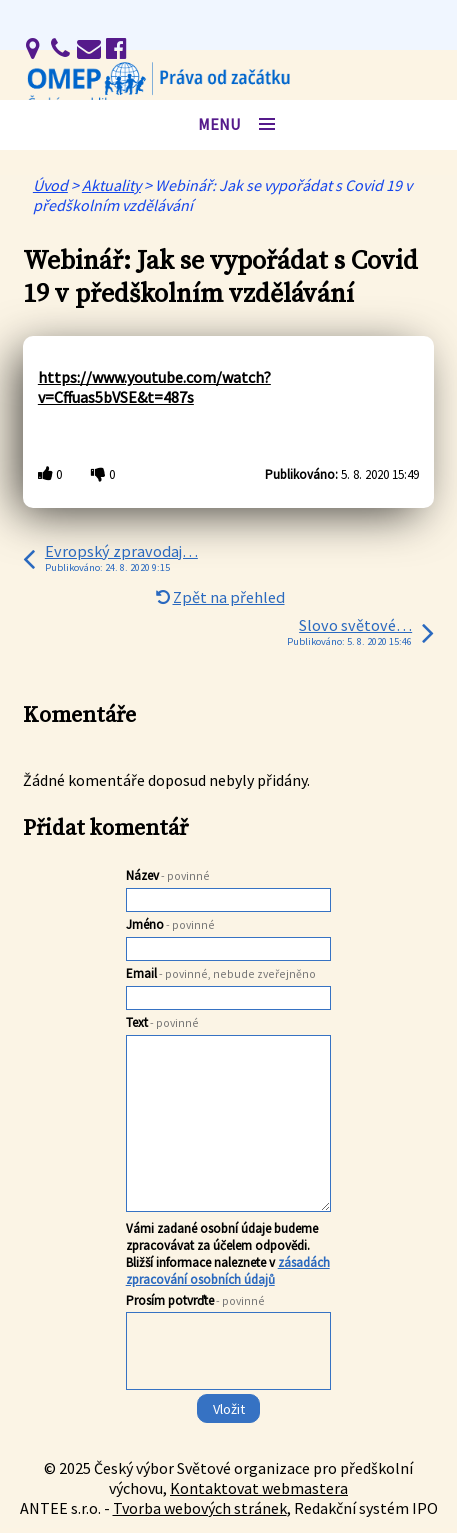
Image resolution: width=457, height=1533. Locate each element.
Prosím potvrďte (195, 1300)
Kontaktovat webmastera (259, 1488)
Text (162, 1022)
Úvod (50, 185)
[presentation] (227, 1391)
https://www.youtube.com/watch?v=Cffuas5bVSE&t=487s (154, 387)
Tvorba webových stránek (200, 1508)
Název (168, 875)
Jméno (170, 924)
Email (221, 973)
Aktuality (111, 185)
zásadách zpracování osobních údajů (228, 1271)
